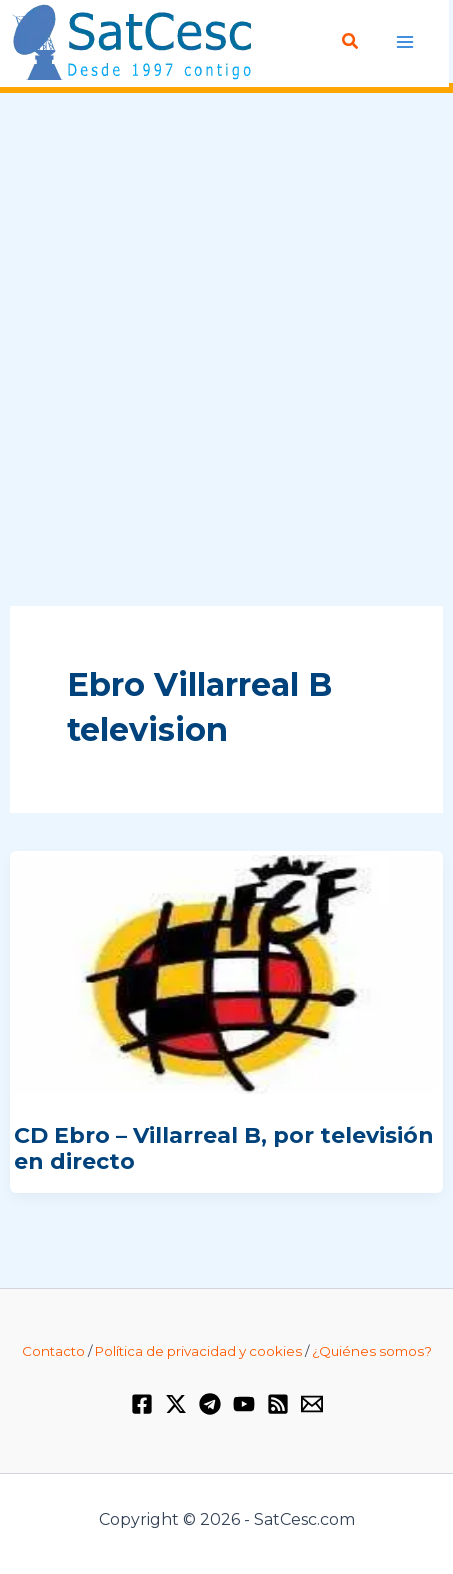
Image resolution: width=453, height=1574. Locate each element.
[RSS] (278, 1404)
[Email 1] (312, 1404)
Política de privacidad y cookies (198, 1351)
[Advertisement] (226, 350)
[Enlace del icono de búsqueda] (351, 42)
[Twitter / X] (176, 1404)
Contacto (53, 1351)
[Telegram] (210, 1404)
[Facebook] (142, 1404)
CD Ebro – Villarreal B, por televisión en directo (224, 1148)
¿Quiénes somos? (372, 1351)
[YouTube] (244, 1404)
